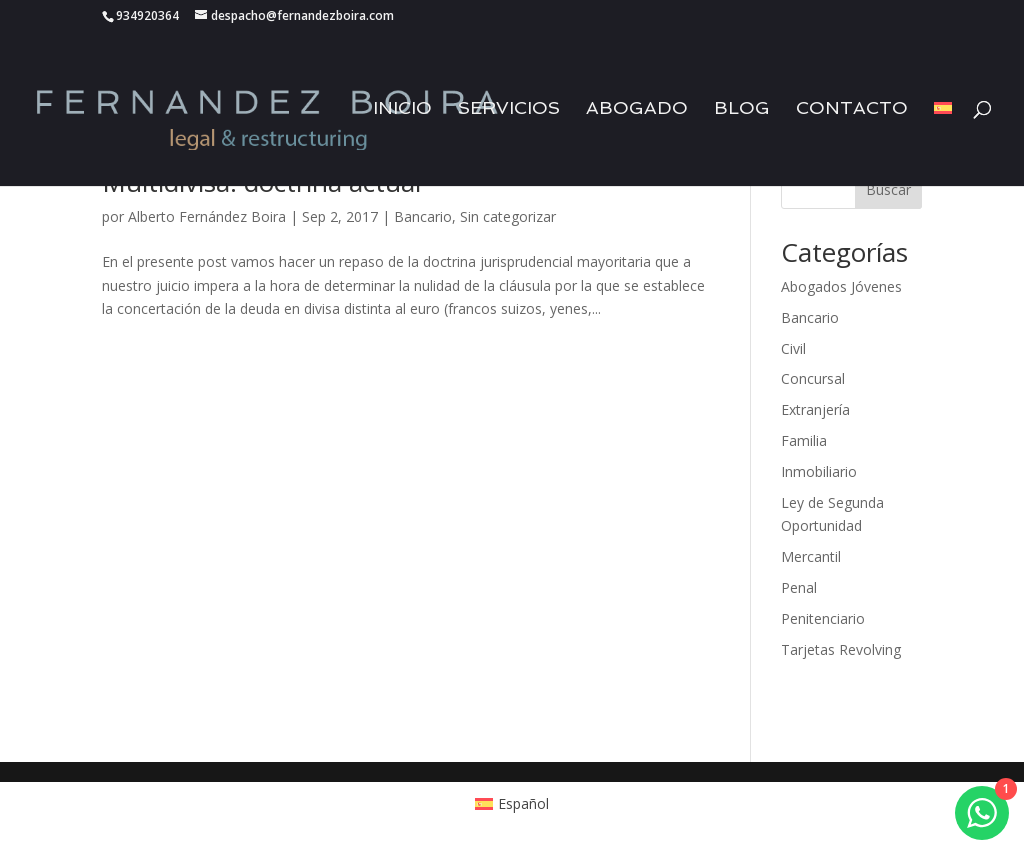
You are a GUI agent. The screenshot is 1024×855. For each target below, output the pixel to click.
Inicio (402, 109)
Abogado (637, 109)
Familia (804, 440)
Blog (742, 109)
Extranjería (815, 409)
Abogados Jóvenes (841, 286)
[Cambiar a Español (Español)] (512, 803)
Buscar (888, 189)
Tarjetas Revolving (841, 649)
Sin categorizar (508, 216)
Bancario (423, 216)
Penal (799, 587)
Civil (793, 348)
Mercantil (811, 556)
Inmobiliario (819, 471)
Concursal (813, 378)
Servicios (509, 109)
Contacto (852, 109)
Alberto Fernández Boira (207, 216)
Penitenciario (823, 618)
